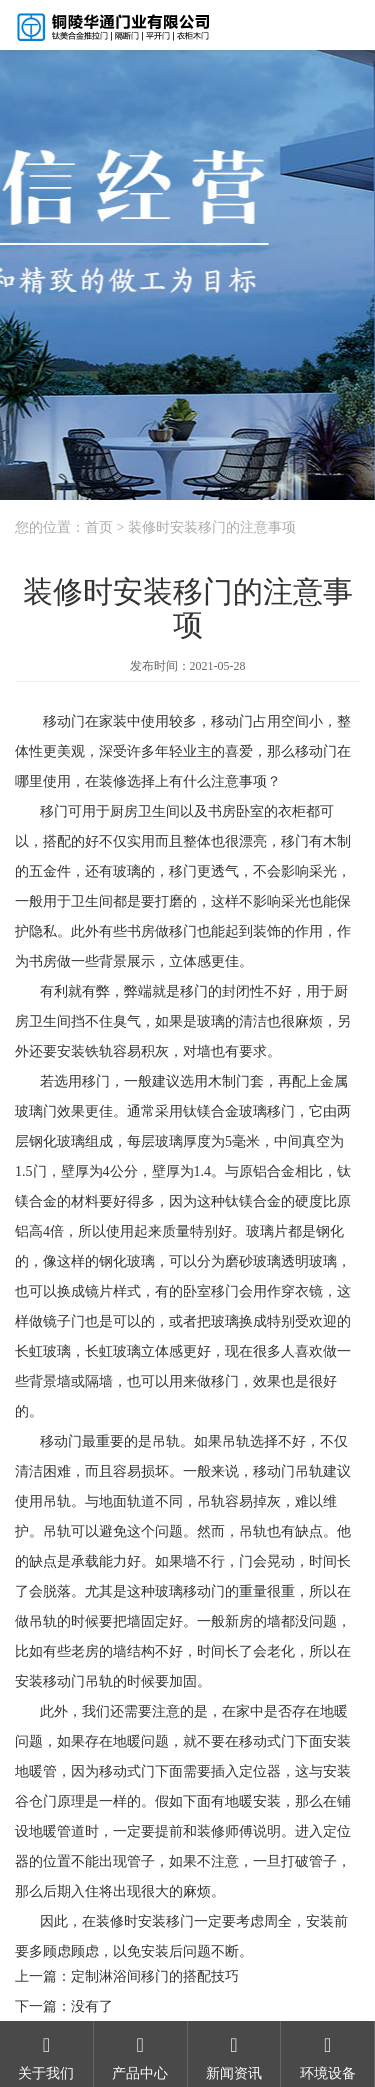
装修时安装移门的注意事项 (212, 527)
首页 (99, 527)
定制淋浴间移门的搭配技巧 (155, 1976)
